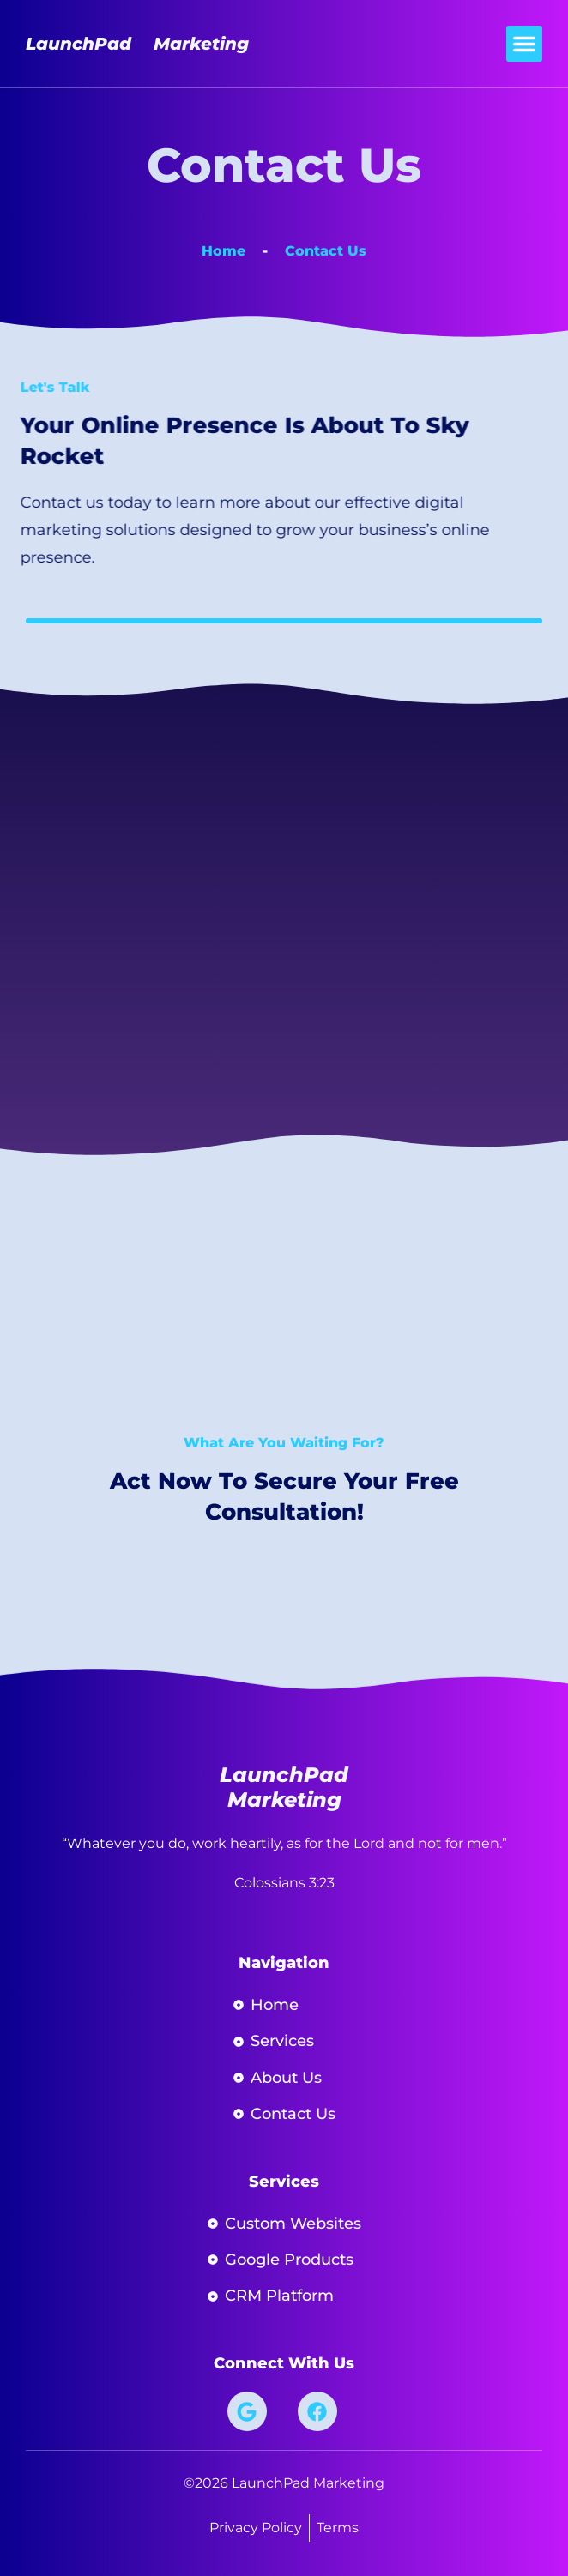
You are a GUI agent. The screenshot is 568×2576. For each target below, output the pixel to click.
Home (223, 251)
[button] (524, 44)
